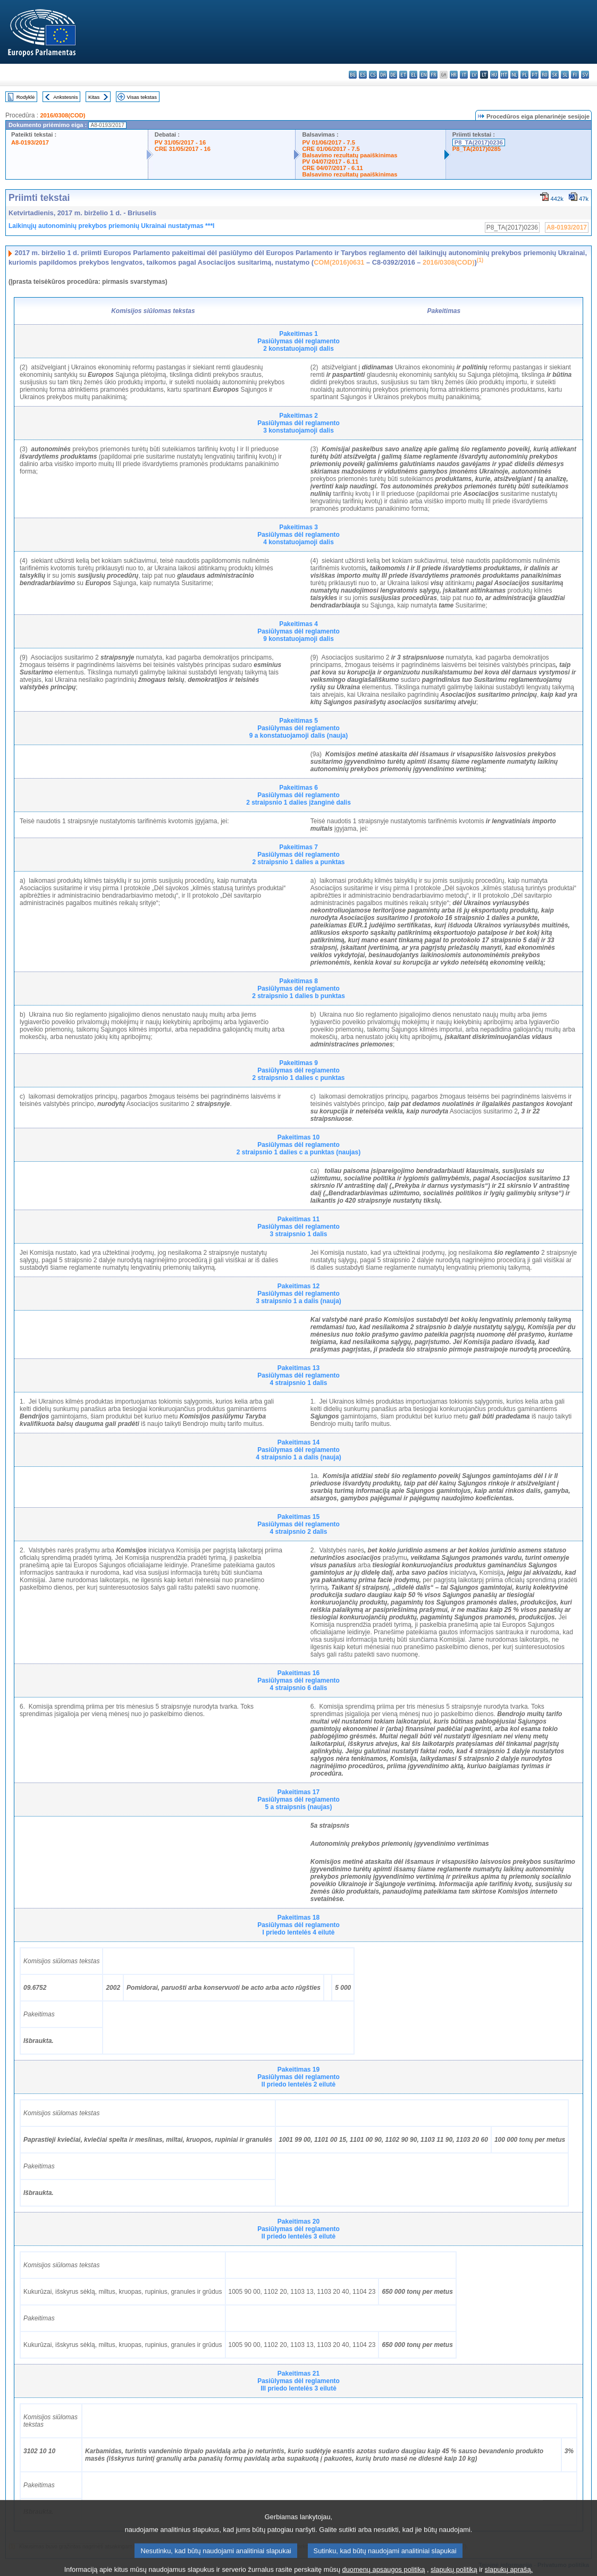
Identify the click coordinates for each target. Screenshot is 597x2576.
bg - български (353, 75)
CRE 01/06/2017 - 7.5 (330, 149)
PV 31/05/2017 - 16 (180, 142)
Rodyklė (25, 97)
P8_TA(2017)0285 (476, 149)
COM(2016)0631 (339, 262)
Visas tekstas (142, 97)
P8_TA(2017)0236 (479, 142)
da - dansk (383, 75)
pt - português (535, 75)
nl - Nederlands (514, 75)
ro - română (545, 75)
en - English (423, 75)
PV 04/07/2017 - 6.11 (330, 161)
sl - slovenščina (565, 75)
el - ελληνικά (413, 75)
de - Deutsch (393, 75)
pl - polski (524, 75)
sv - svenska (585, 75)
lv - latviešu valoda (474, 75)
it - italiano (464, 75)
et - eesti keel (403, 75)
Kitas (93, 97)
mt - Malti (504, 75)
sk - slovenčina (555, 75)
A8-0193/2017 (30, 142)
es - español (363, 75)
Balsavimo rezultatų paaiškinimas (349, 155)
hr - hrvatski (454, 75)
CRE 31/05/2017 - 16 (183, 149)
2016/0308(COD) (62, 115)
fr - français (434, 75)
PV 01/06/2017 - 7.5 (328, 142)
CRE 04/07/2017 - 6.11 (332, 168)
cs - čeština (373, 75)
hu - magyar (494, 75)
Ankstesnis (65, 97)
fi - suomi (575, 75)
